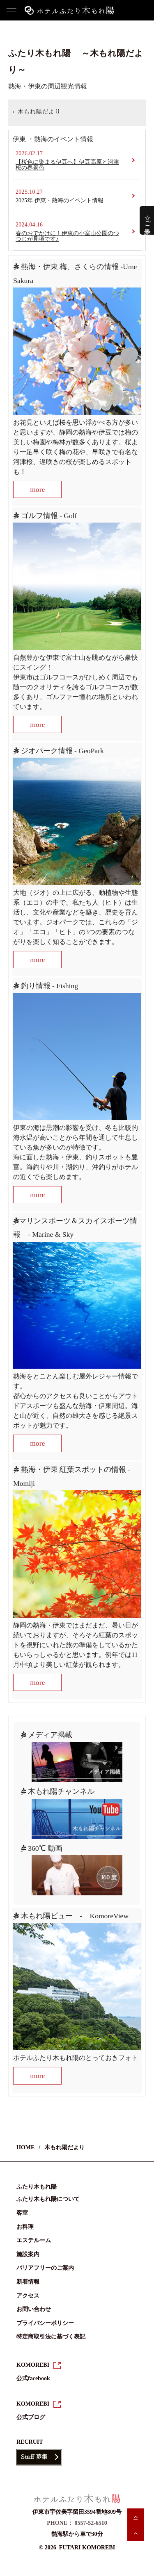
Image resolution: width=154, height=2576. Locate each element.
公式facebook (33, 2378)
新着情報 (27, 2282)
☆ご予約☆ (147, 220)
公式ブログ (30, 2417)
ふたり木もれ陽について (48, 2199)
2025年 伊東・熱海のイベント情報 (59, 200)
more (37, 489)
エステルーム (33, 2240)
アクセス (27, 2296)
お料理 (25, 2227)
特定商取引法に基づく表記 (50, 2337)
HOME (10, 114)
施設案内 (27, 2254)
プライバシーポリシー (45, 2323)
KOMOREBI (32, 2365)
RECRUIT (29, 2442)
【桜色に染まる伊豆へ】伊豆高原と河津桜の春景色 (67, 165)
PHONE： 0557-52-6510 (77, 2523)
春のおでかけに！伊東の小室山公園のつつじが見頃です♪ (67, 236)
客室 (22, 2213)
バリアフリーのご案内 (45, 2268)
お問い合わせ (33, 2309)
